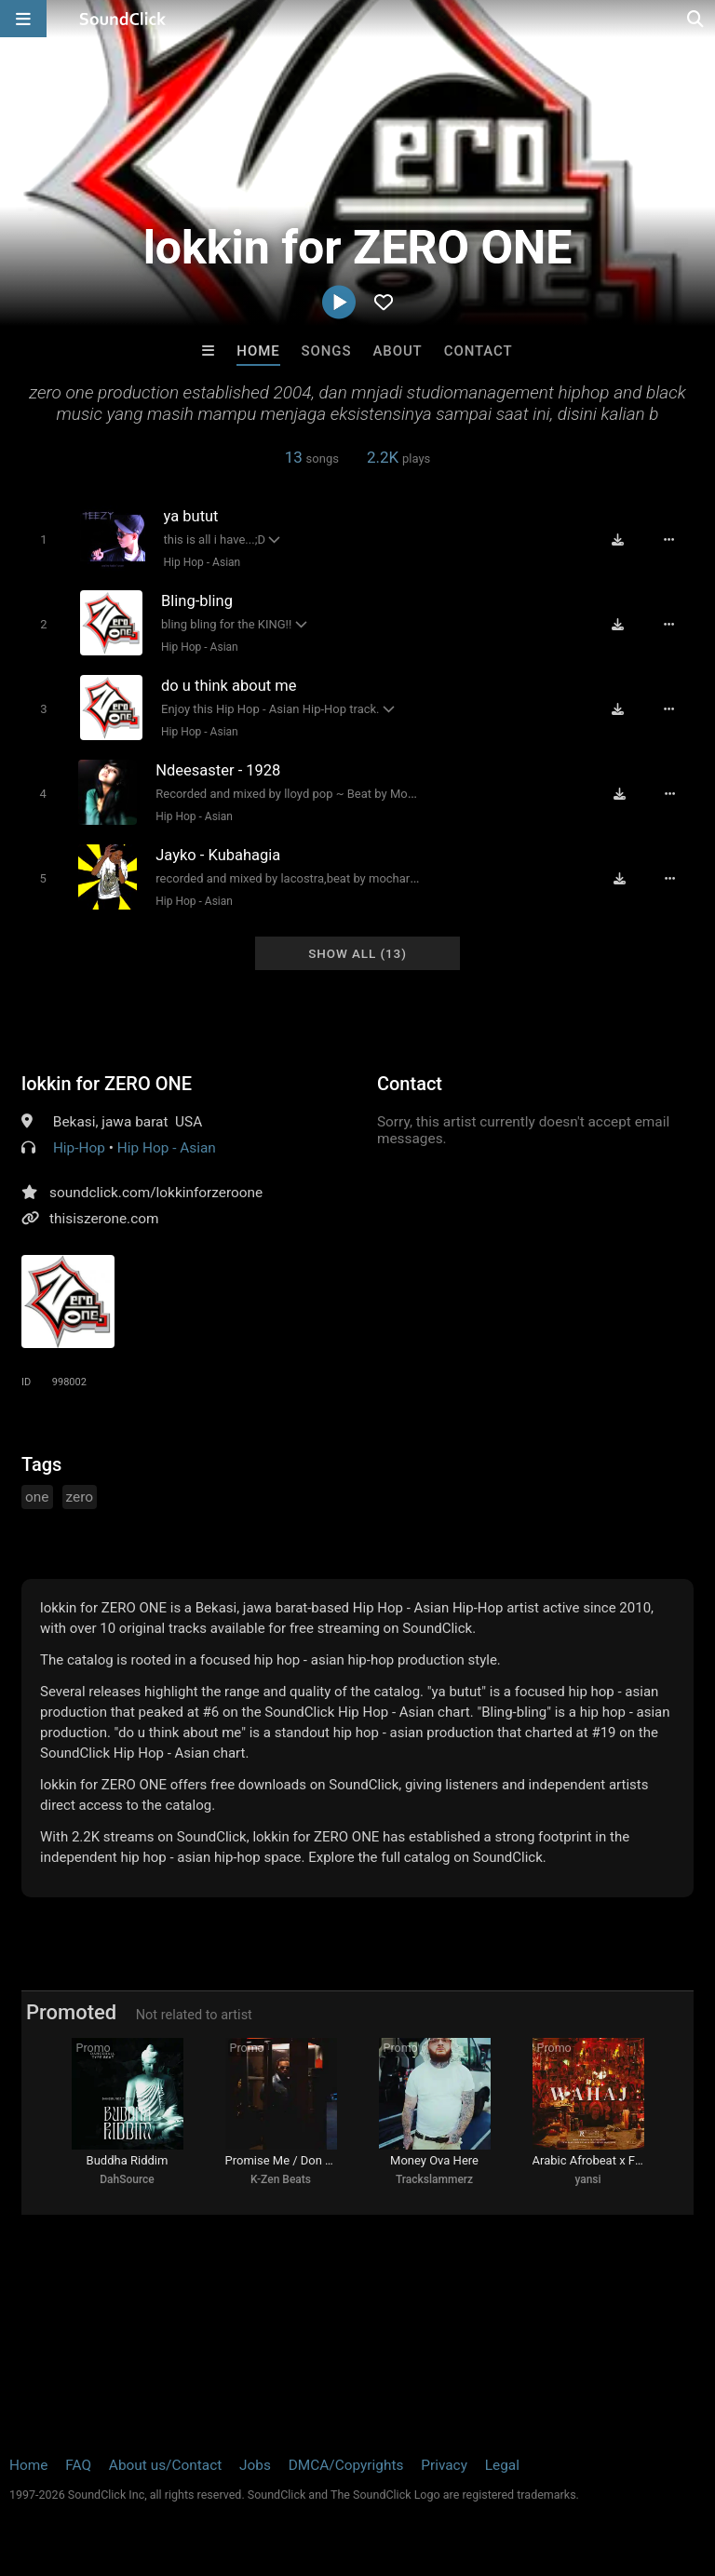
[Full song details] (669, 540)
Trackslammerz (434, 2179)
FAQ (78, 2465)
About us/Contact (165, 2465)
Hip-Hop (79, 1148)
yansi (587, 2179)
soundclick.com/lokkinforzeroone (156, 1192)
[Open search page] (696, 18)
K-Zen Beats (280, 2179)
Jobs (255, 2465)
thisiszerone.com (103, 1218)
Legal (502, 2465)
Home (257, 351)
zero (80, 1497)
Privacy (444, 2465)
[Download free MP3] (618, 540)
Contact (478, 351)
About (397, 351)
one (36, 1497)
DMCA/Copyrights (346, 2465)
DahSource (127, 2179)
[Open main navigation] (23, 18)
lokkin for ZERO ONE (106, 1083)
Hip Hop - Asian (202, 562)
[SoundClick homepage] (123, 18)
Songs (327, 351)
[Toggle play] (43, 539)
